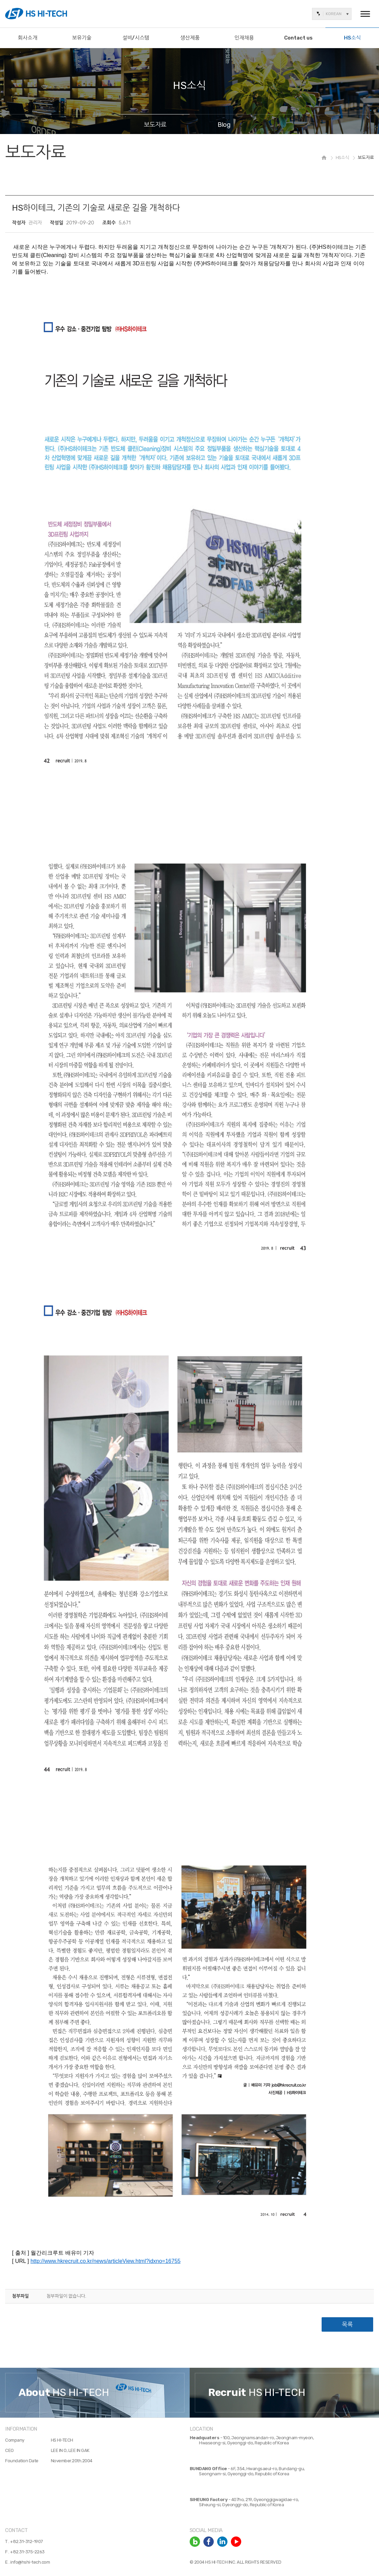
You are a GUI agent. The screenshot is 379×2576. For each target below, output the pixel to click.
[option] (95, 2393)
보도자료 (155, 124)
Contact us (298, 38)
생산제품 (190, 38)
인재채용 (244, 38)
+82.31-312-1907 (26, 2541)
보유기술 (81, 38)
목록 (347, 2324)
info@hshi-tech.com (30, 2562)
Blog (224, 124)
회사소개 (27, 38)
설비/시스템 (135, 38)
